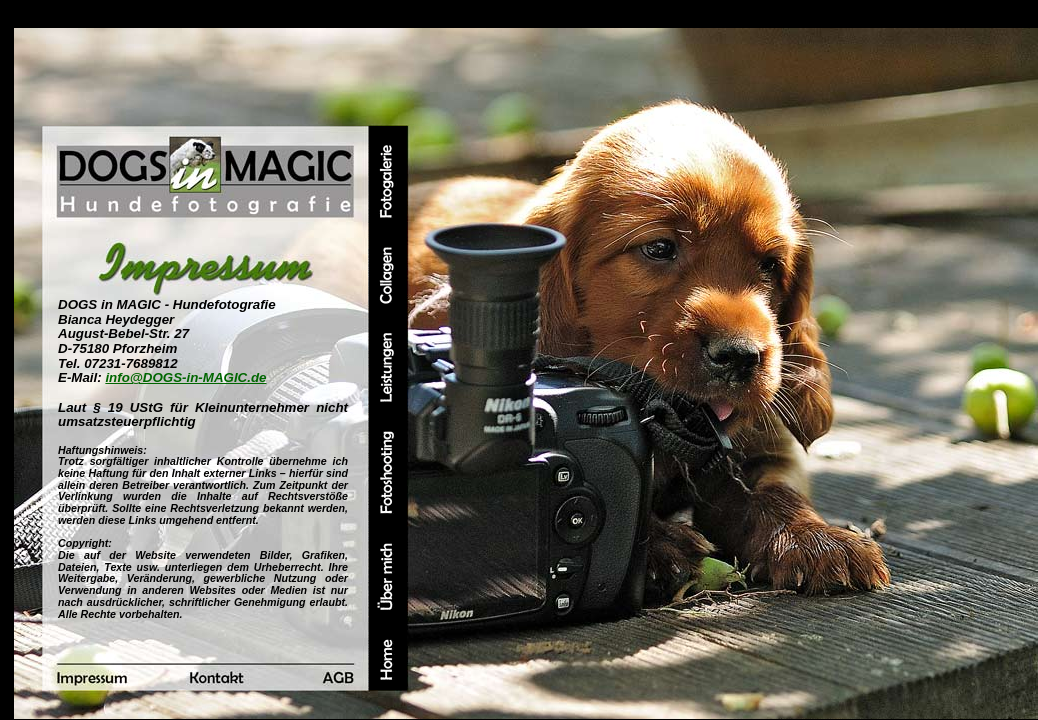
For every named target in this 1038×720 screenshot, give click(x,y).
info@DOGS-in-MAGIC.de (185, 377)
